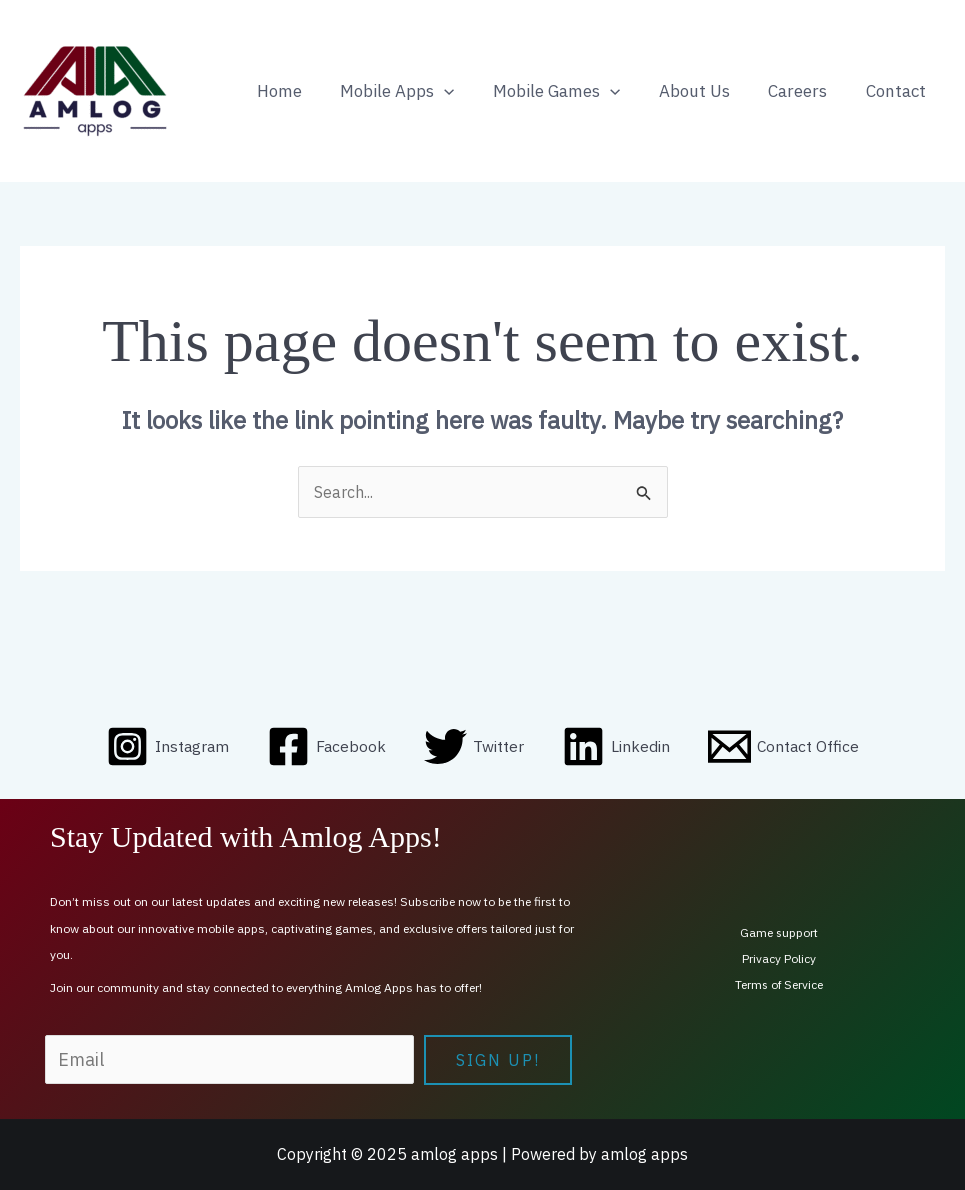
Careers (804, 91)
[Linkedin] (617, 747)
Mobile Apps (418, 91)
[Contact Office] (785, 747)
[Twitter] (475, 747)
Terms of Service (779, 984)
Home (304, 91)
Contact (898, 91)
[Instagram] (166, 747)
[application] (465, 91)
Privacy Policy (779, 958)
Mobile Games (572, 91)
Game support (779, 932)
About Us (705, 91)
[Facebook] (327, 747)
